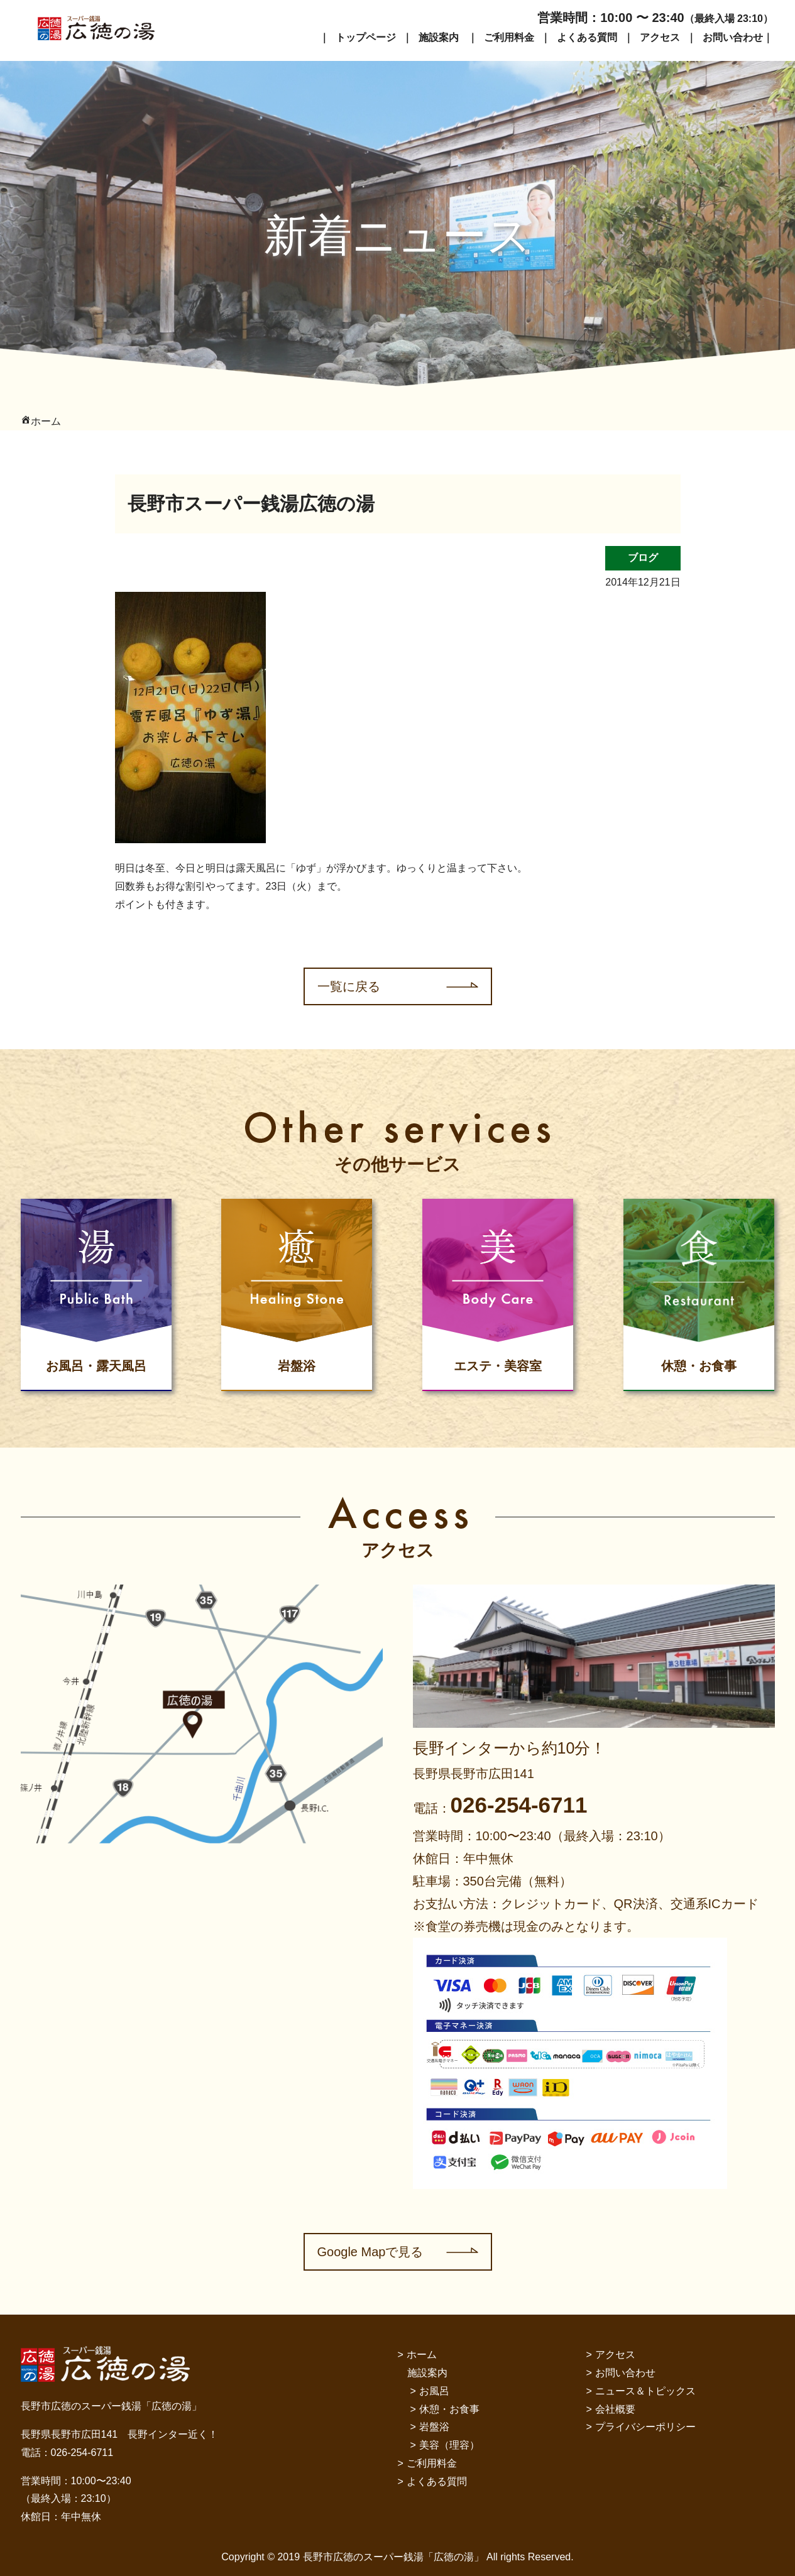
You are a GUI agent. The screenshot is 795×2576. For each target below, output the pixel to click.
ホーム (422, 2354)
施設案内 (439, 37)
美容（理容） (449, 2445)
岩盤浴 (434, 2426)
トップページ (366, 37)
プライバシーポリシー (645, 2426)
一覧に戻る (348, 986)
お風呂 (434, 2391)
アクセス (660, 37)
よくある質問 (587, 37)
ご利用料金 (509, 37)
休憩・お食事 (449, 2409)
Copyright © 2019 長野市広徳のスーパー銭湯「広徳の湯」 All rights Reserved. (397, 2556)
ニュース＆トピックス (645, 2391)
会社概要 (615, 2409)
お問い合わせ (733, 37)
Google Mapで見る (370, 2252)
